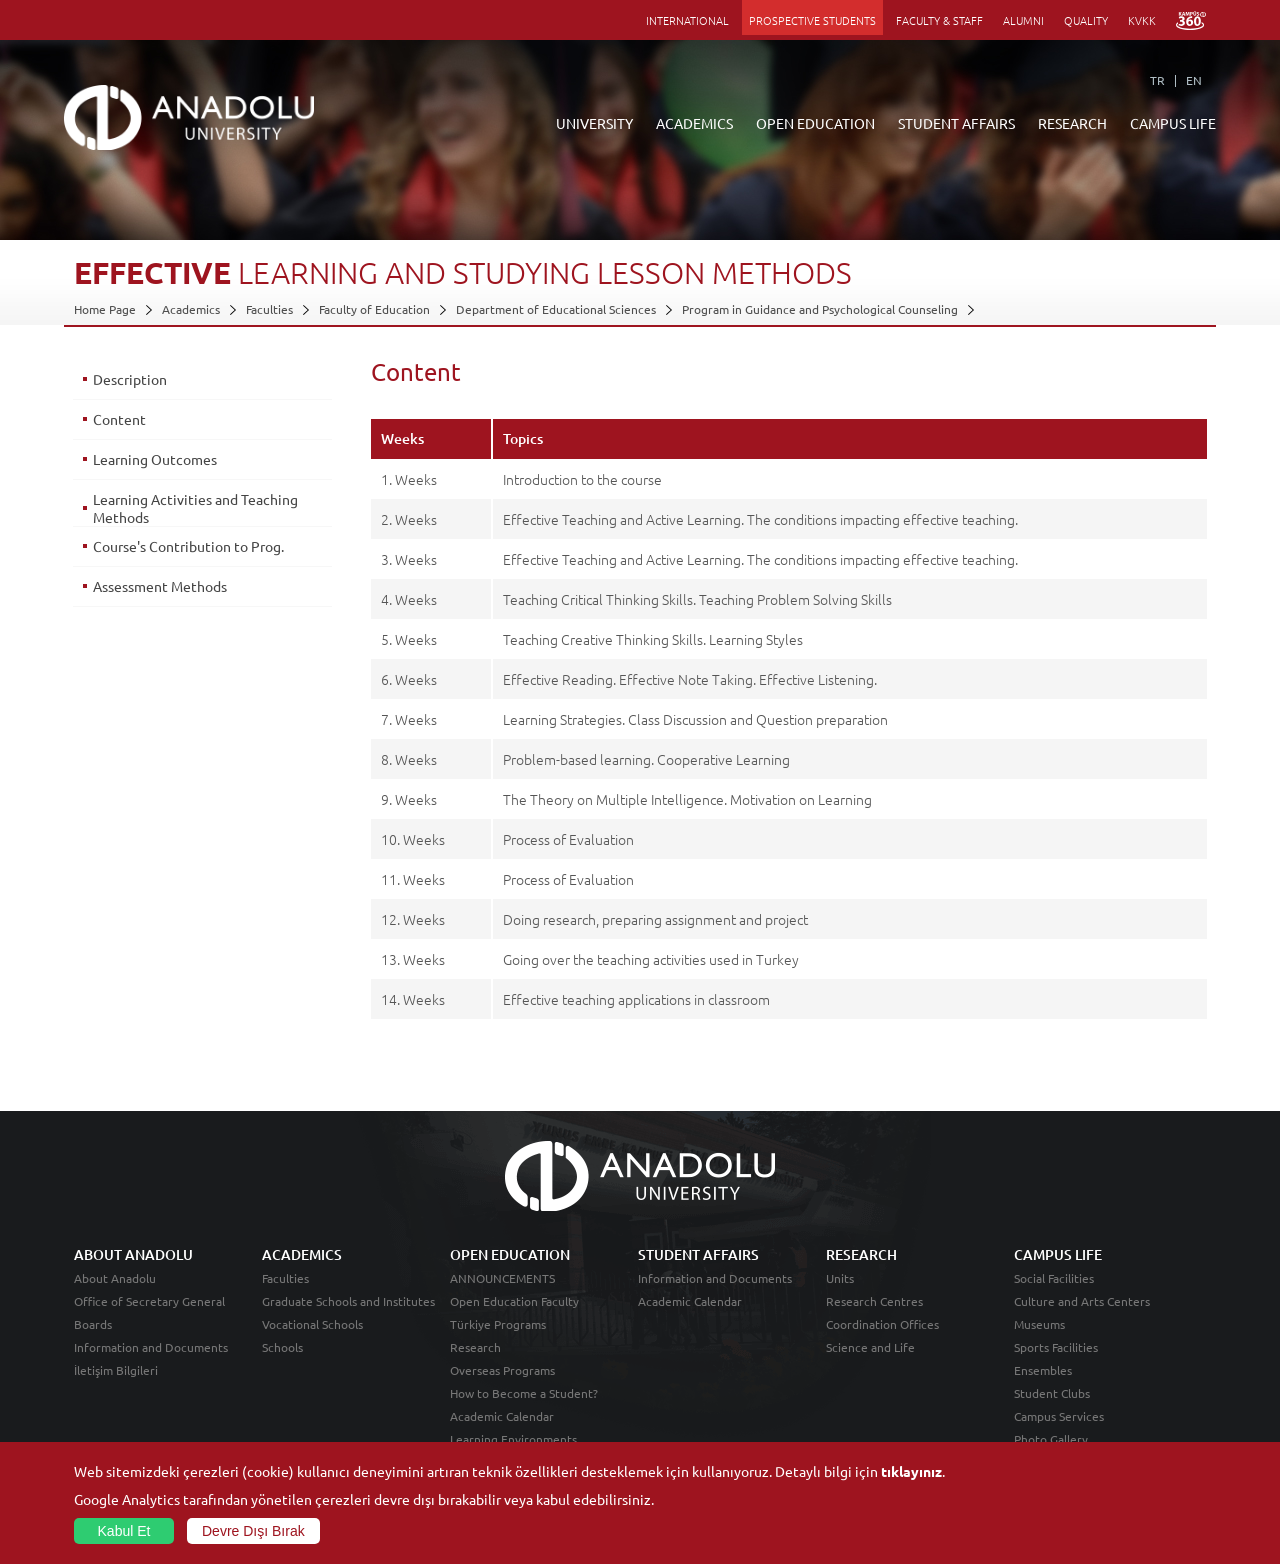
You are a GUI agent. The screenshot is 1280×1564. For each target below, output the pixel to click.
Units (840, 1278)
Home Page (105, 309)
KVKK (1142, 20)
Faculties (269, 309)
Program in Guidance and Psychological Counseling (820, 309)
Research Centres (874, 1301)
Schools (282, 1347)
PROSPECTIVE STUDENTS (812, 20)
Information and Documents (151, 1347)
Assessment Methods (160, 586)
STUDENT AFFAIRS (956, 123)
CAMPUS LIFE (1173, 123)
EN (1194, 80)
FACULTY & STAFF (939, 20)
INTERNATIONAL (687, 20)
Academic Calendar (502, 1416)
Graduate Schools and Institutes (348, 1301)
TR (1157, 80)
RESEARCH (1072, 123)
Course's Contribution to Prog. (188, 546)
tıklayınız (911, 1471)
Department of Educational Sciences (556, 309)
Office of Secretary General (149, 1301)
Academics (191, 309)
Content (119, 419)
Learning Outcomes (155, 459)
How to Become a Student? (524, 1393)
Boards (93, 1324)
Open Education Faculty (514, 1301)
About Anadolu (115, 1278)
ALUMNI (1023, 20)
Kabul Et (124, 1531)
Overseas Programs (502, 1370)
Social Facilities (1054, 1278)
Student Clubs (1052, 1393)
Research (475, 1347)
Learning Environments (513, 1439)
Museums (1039, 1324)
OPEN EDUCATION (815, 123)
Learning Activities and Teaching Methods (195, 508)
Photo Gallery (1051, 1439)
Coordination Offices (882, 1324)
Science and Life (870, 1347)
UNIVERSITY (594, 123)
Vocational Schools (312, 1324)
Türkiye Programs (498, 1324)
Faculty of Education (374, 309)
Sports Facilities (1056, 1347)
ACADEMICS (694, 123)
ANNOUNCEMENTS (502, 1278)
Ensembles (1043, 1370)
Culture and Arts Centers (1082, 1301)
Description (130, 379)
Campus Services (1059, 1416)
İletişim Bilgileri (116, 1370)
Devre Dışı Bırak (253, 1531)
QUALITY (1086, 20)
